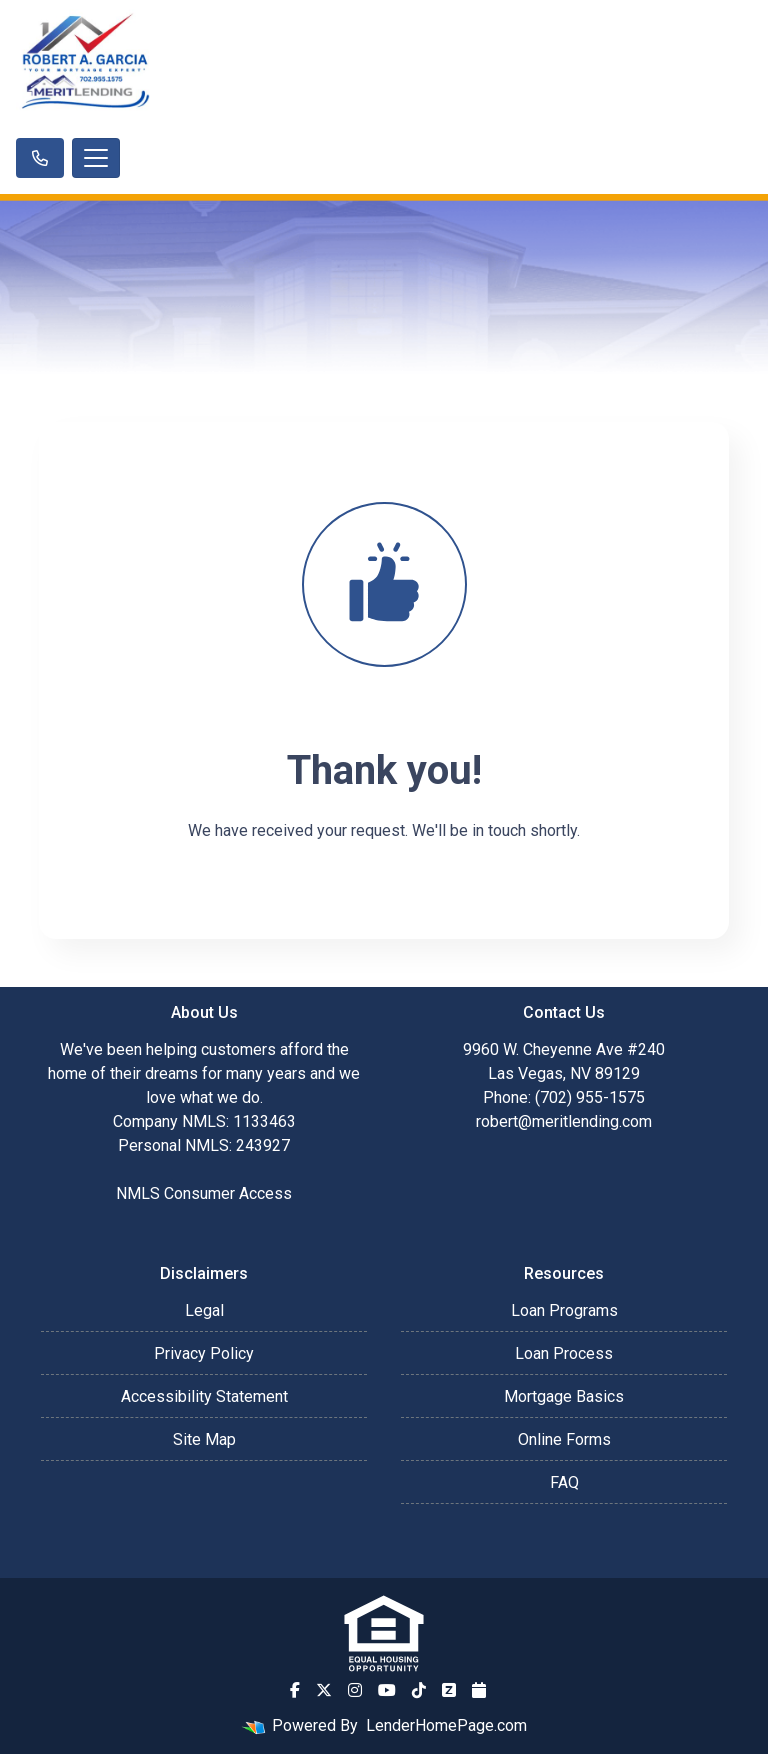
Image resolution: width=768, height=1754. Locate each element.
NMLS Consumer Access (204, 1193)
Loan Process (564, 1353)
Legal (204, 1310)
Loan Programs (564, 1310)
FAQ (564, 1482)
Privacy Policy (204, 1353)
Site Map (204, 1439)
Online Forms (564, 1439)
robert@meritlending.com (564, 1121)
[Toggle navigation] (96, 158)
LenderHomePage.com (446, 1725)
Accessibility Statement (204, 1396)
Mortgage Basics (564, 1396)
